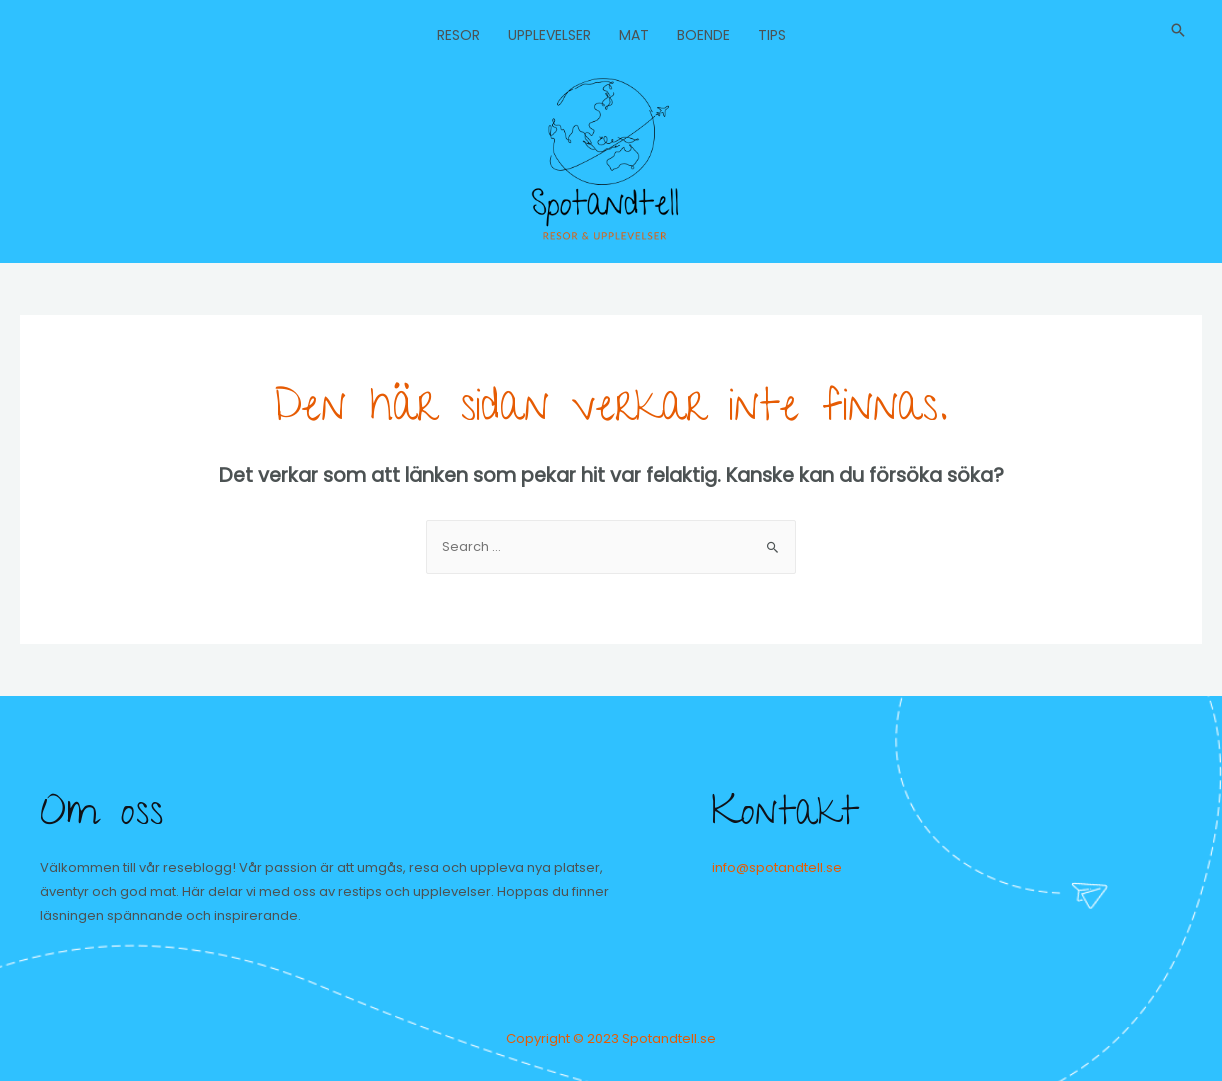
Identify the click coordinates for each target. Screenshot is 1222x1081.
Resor (458, 35)
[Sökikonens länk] (1178, 30)
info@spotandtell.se (777, 867)
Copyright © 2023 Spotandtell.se (611, 1038)
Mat (634, 35)
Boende (703, 35)
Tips (772, 35)
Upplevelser (549, 35)
